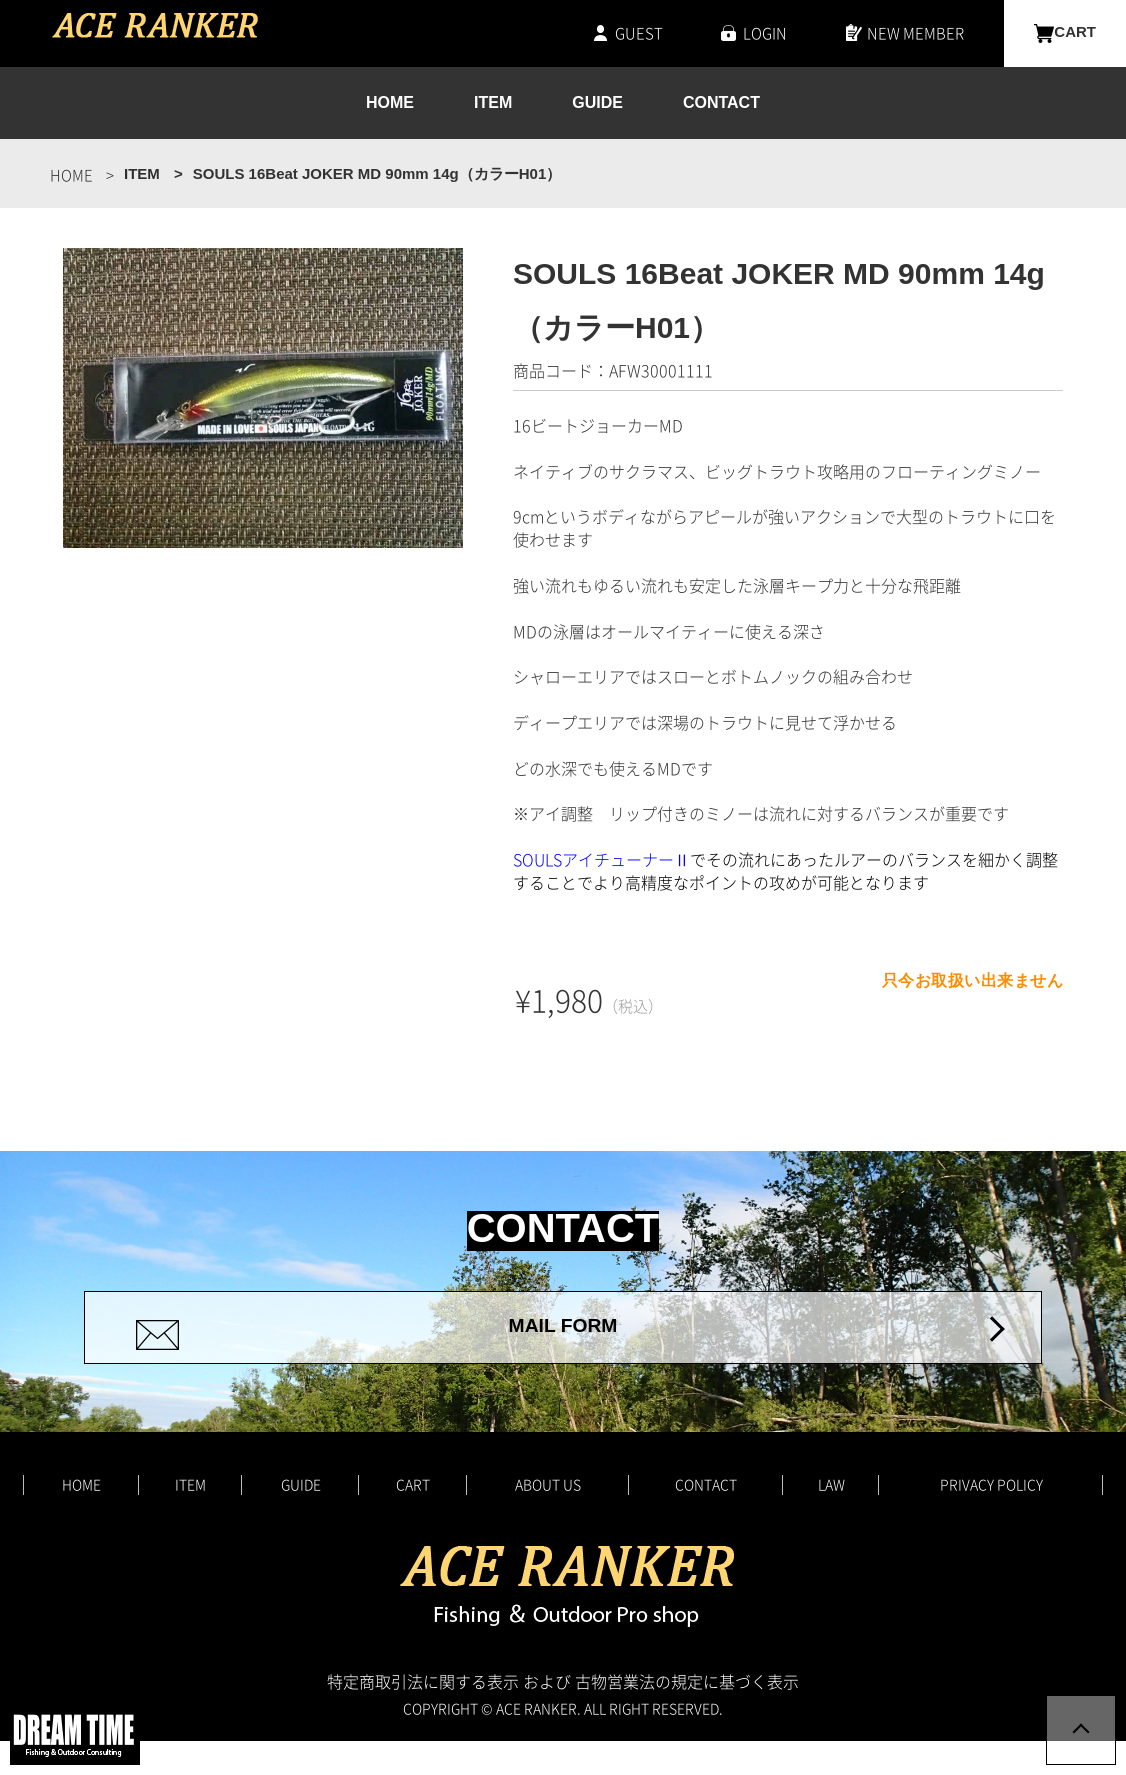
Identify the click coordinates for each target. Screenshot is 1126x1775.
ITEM (493, 103)
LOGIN (765, 33)
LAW (831, 1518)
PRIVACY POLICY (991, 1518)
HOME (390, 103)
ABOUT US (548, 1518)
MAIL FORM (562, 1344)
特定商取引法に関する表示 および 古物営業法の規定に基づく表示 (563, 1715)
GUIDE (597, 103)
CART (1075, 33)
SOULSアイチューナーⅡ (601, 859)
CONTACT (721, 103)
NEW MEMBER (915, 33)
